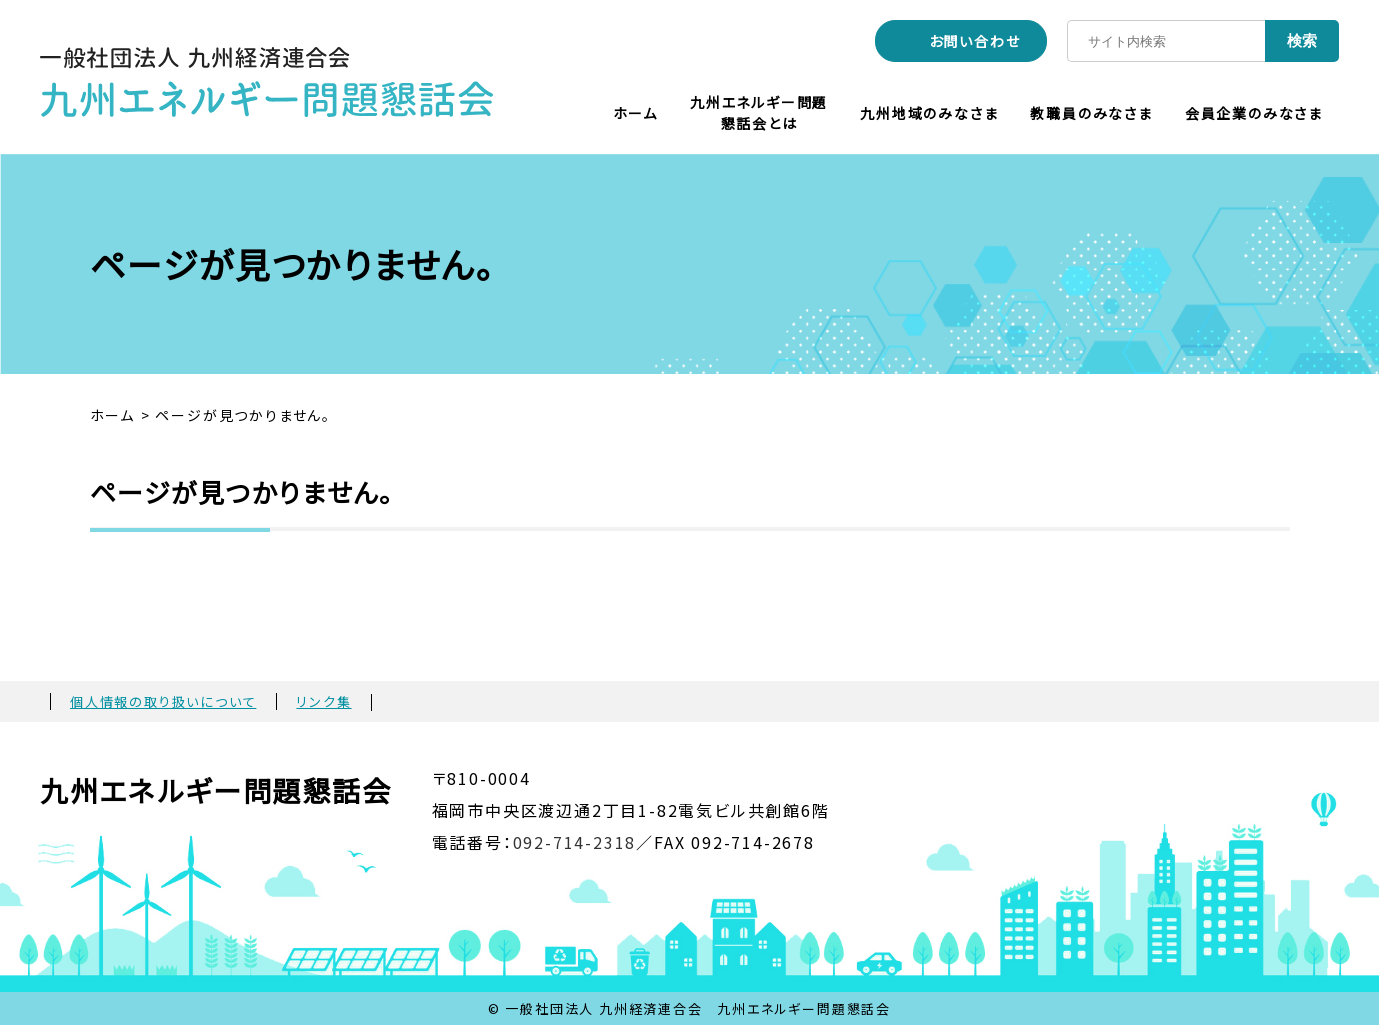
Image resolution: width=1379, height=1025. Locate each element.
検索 (1302, 40)
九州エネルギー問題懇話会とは (759, 112)
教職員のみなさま (1091, 113)
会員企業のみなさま (1254, 113)
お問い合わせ (975, 41)
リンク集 (323, 701)
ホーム (635, 113)
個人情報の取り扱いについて (163, 701)
